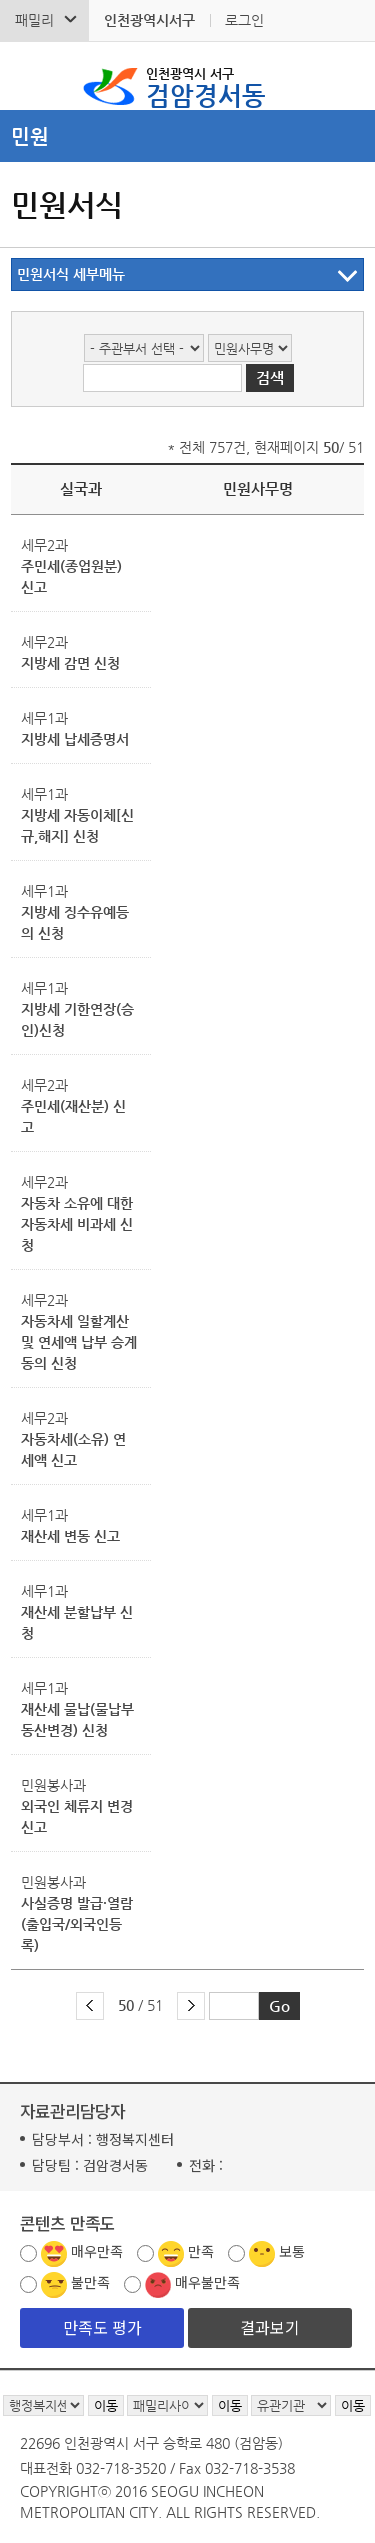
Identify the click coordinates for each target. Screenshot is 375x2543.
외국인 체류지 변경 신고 (77, 1816)
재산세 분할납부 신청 (77, 1622)
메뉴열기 (187, 136)
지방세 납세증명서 (75, 739)
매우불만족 (207, 2282)
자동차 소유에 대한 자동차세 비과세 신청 (77, 1224)
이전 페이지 (90, 2006)
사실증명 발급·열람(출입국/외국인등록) (77, 1924)
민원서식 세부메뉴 (71, 274)
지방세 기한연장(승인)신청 (77, 1019)
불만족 (90, 2282)
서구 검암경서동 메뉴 (346, 76)
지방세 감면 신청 (70, 663)
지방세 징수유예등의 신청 (75, 922)
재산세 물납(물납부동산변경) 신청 (77, 1719)
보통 (292, 2251)
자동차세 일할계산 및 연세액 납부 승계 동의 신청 (79, 1342)
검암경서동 (206, 86)
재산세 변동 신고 (70, 1536)
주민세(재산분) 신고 (73, 1116)
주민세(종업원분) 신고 (71, 576)
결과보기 (270, 2327)
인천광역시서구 (149, 20)
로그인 (244, 20)
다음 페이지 (191, 2006)
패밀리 (34, 20)
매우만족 (97, 2251)
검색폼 (29, 76)
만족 (201, 2251)
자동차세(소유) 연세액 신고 (73, 1449)
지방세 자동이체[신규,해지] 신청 (77, 825)
